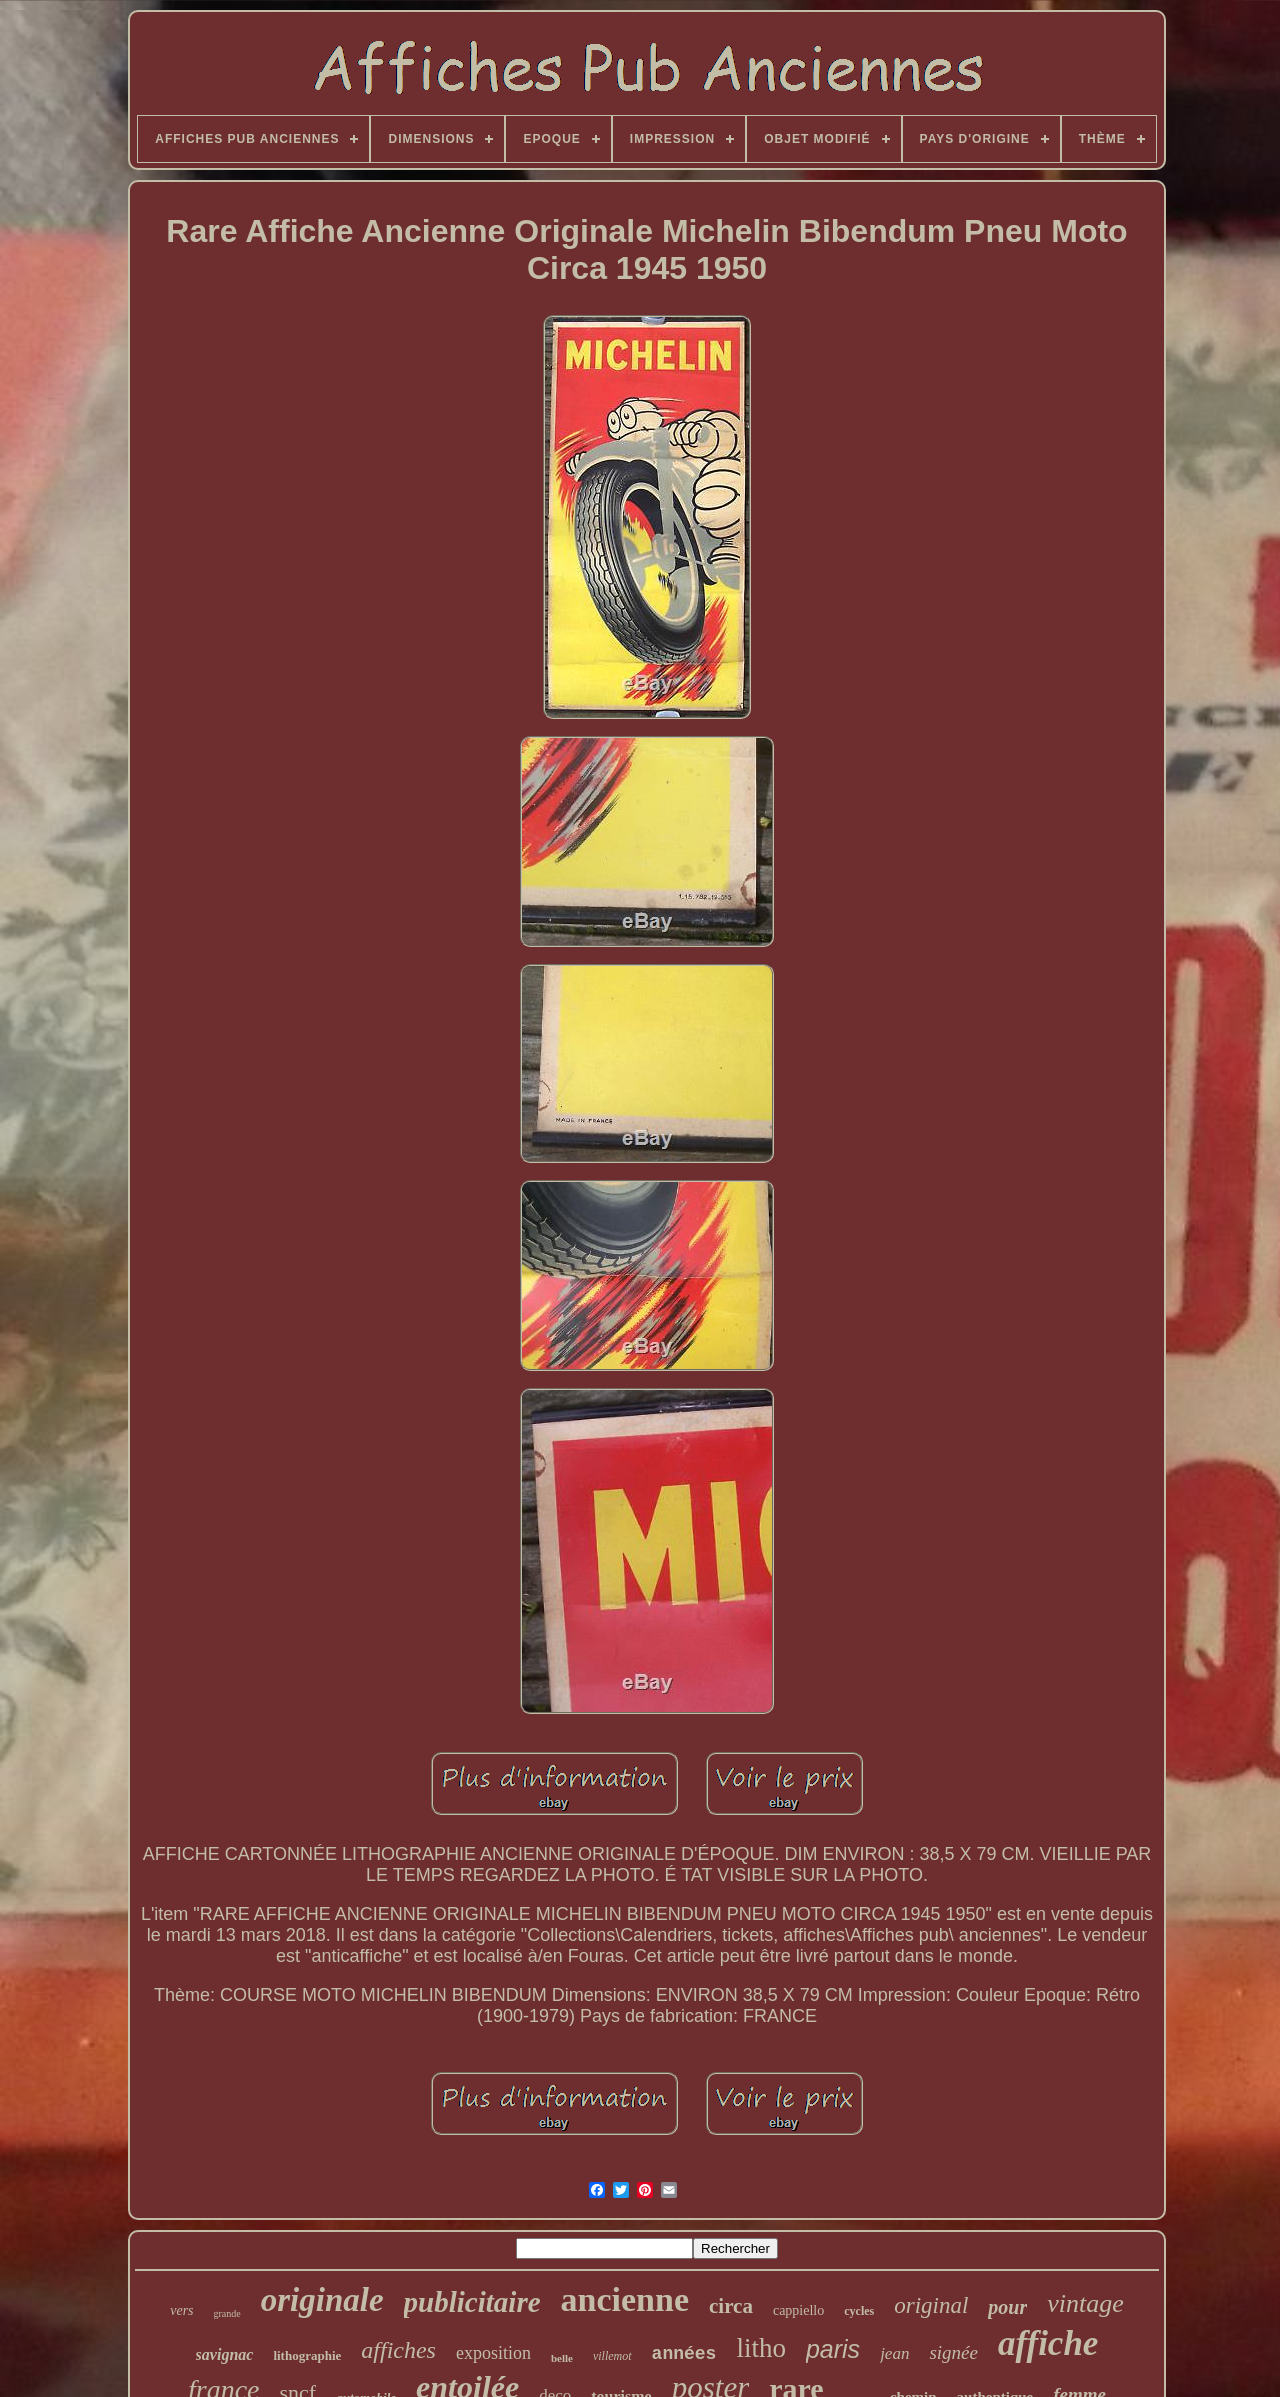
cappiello (798, 2310)
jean (894, 2353)
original (931, 2305)
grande (227, 2313)
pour (1007, 2307)
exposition (493, 2353)
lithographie (307, 2355)
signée (953, 2352)
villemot (612, 2356)
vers (181, 2310)
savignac (225, 2354)
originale (322, 2300)
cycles (859, 2311)
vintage (1085, 2303)
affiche (1048, 2343)
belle (562, 2358)
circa (731, 2306)
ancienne (625, 2299)
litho (761, 2348)
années (684, 2354)
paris (833, 2349)
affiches (398, 2350)
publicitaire (472, 2302)
